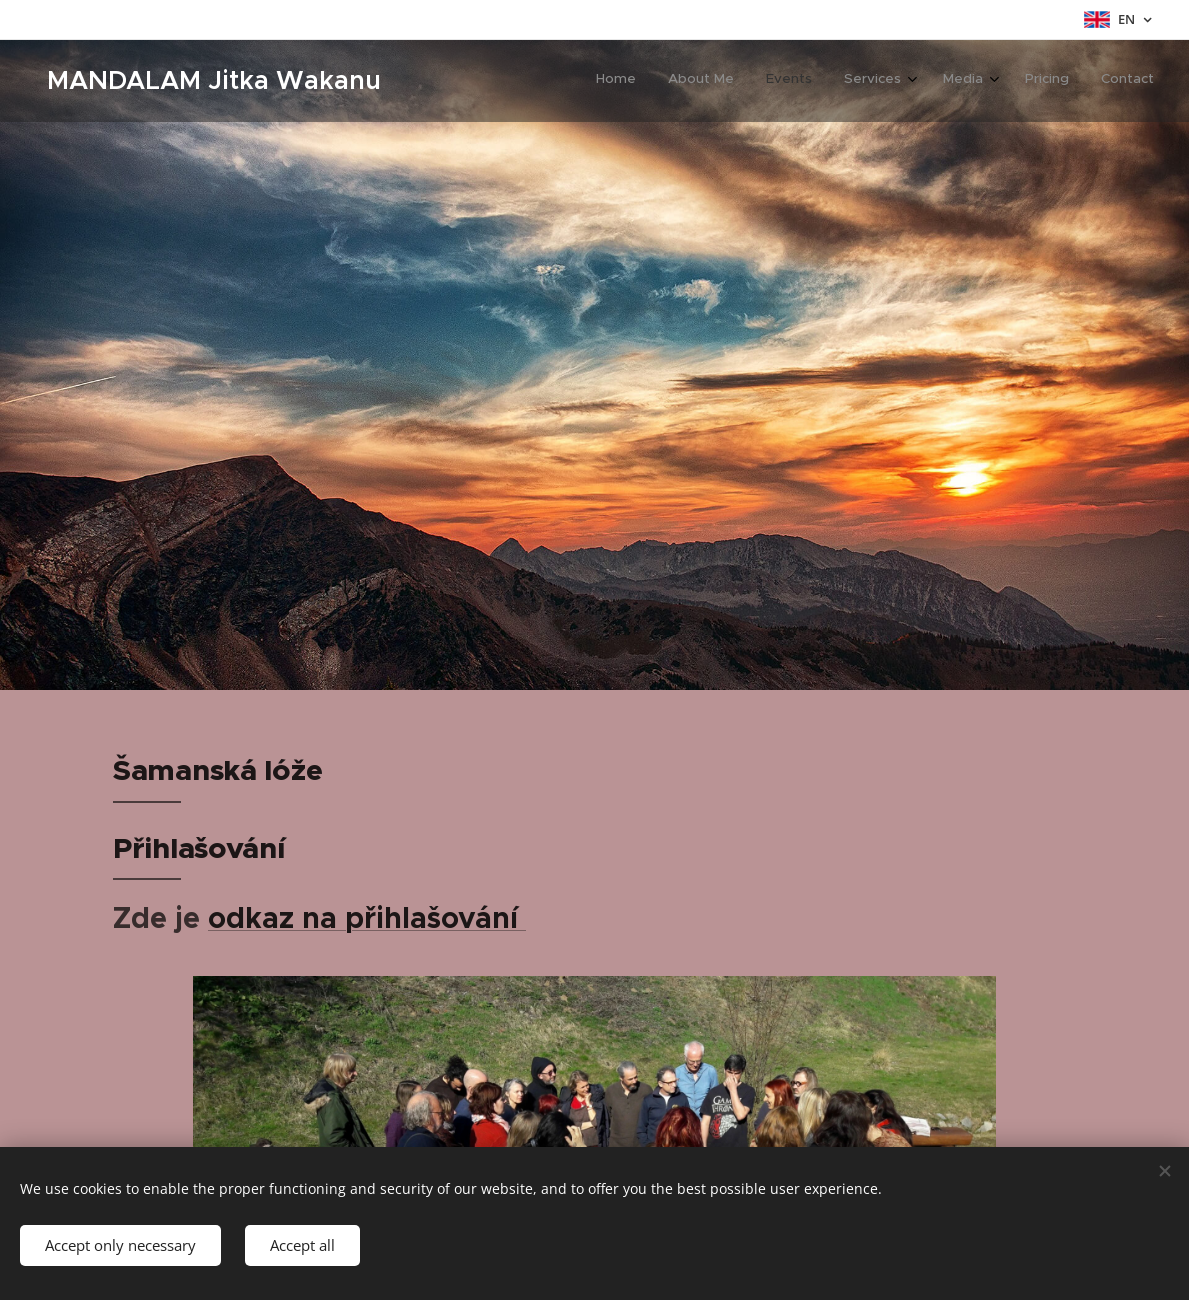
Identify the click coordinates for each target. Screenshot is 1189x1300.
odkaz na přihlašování (367, 917)
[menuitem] (947, 81)
